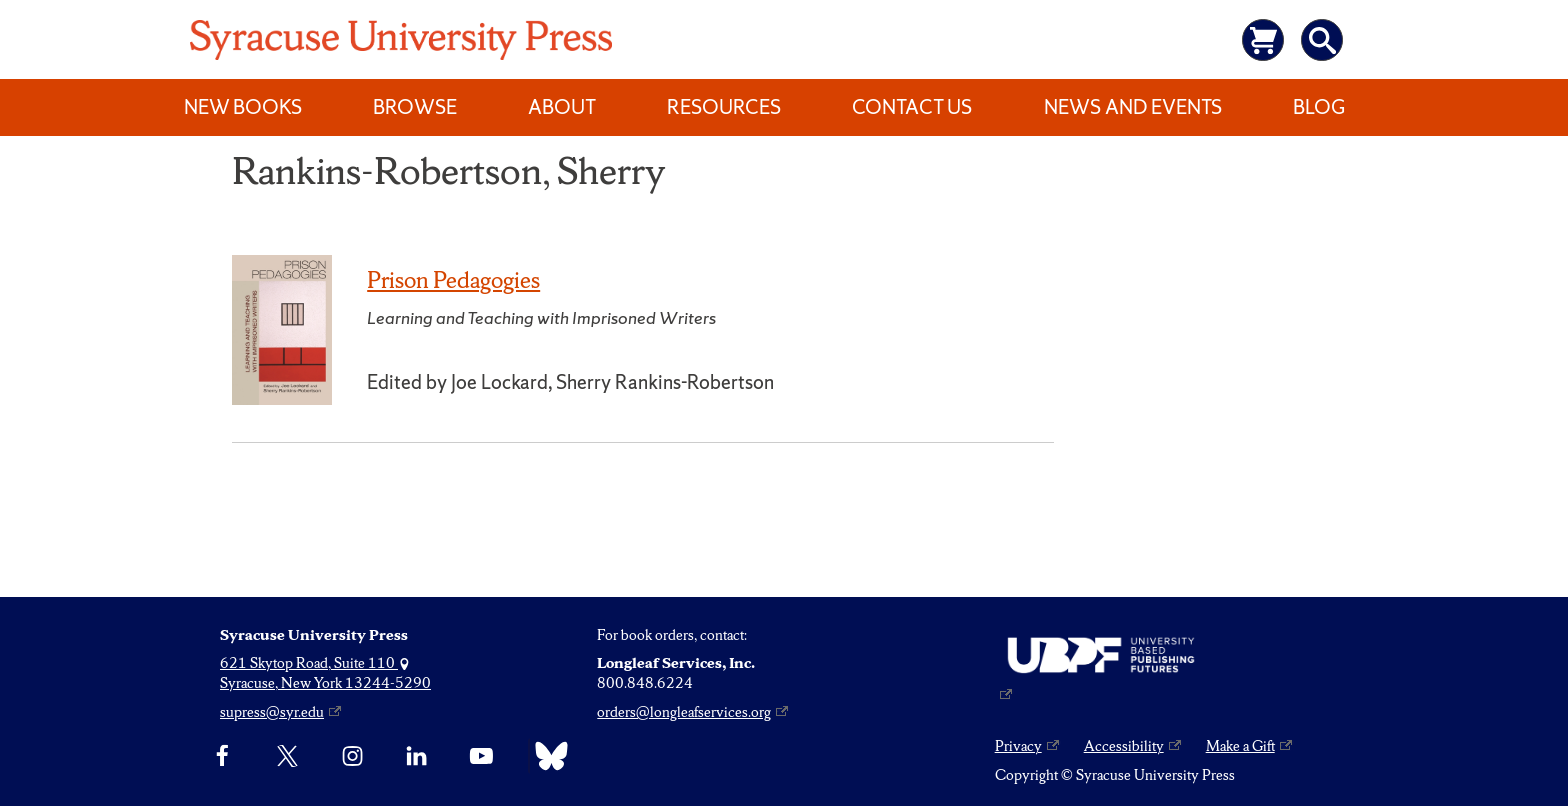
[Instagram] (352, 756)
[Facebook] (222, 756)
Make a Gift (1240, 746)
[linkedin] (416, 756)
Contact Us (912, 107)
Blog (1319, 107)
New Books (243, 107)
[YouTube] (481, 756)
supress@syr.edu (272, 712)
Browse (415, 107)
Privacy (1018, 746)
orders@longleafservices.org (684, 712)
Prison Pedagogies (453, 280)
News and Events (1133, 107)
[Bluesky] (546, 756)
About (562, 107)
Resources (724, 107)
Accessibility (1124, 746)
